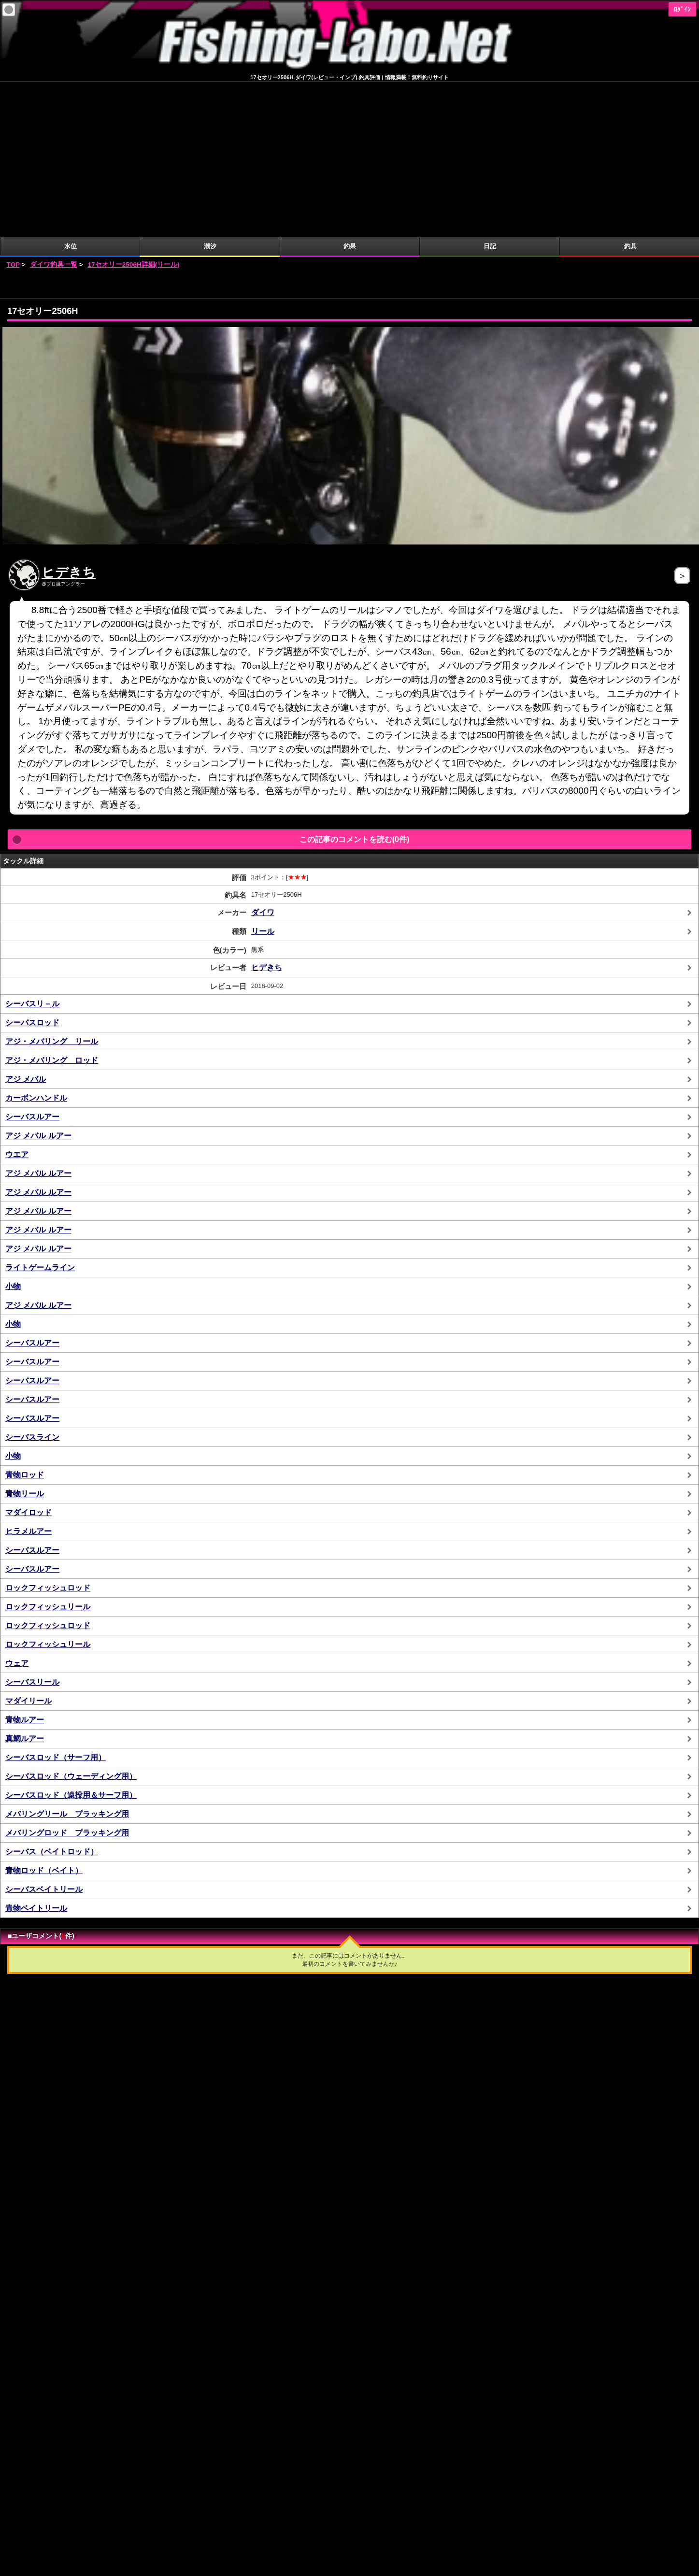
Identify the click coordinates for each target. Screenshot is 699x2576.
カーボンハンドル (36, 942)
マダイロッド (28, 1357)
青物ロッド (24, 1319)
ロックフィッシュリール (47, 1451)
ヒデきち (69, 417)
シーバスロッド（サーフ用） (55, 1602)
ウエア (17, 999)
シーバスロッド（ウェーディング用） (71, 1621)
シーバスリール (32, 1526)
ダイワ (262, 757)
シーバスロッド (32, 867)
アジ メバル (25, 923)
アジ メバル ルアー (38, 980)
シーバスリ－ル (32, 848)
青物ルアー (24, 1564)
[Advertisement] (349, 128)
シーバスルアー (32, 961)
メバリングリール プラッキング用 (67, 1658)
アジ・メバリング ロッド (51, 905)
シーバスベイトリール (44, 1734)
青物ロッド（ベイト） (44, 1715)
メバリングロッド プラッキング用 (67, 1677)
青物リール (24, 1338)
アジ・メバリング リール (51, 886)
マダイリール (28, 1545)
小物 (13, 1131)
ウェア (17, 1507)
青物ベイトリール (36, 1752)
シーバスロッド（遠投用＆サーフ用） (71, 1639)
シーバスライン (32, 1281)
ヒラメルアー (28, 1376)
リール (262, 776)
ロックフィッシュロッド (47, 1432)
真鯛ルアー (24, 1583)
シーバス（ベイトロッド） (51, 1696)
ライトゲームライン (40, 1112)
